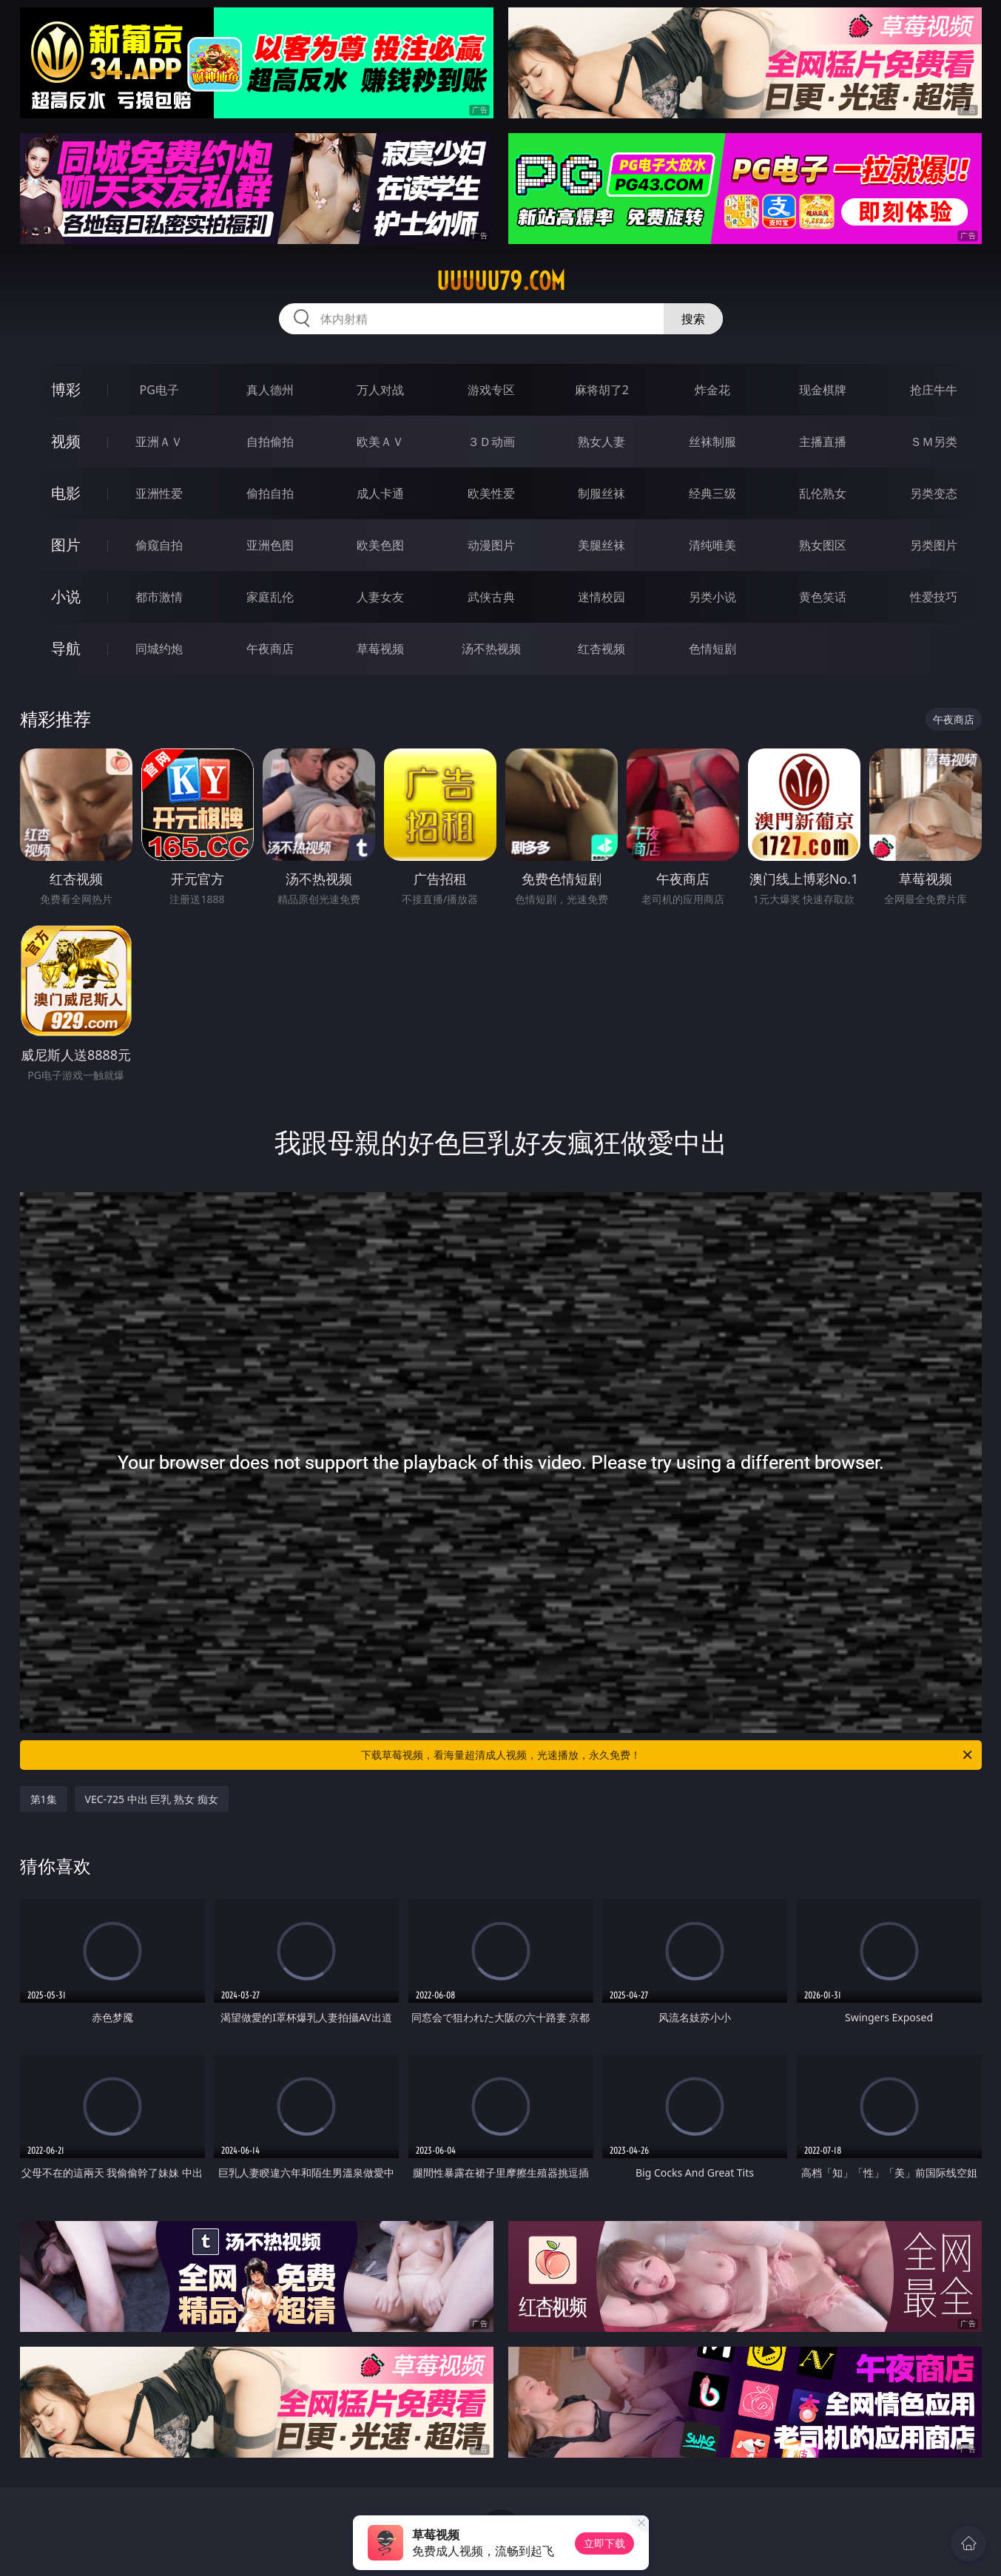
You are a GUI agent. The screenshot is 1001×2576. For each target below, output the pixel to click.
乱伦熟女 (822, 493)
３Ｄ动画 (491, 441)
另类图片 (933, 545)
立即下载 (604, 2543)
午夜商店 (270, 648)
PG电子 (159, 390)
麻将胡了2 (602, 390)
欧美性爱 (491, 493)
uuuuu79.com (501, 281)
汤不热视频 (491, 648)
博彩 (66, 389)
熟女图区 (822, 545)
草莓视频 (380, 648)
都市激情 (159, 597)
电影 (66, 493)
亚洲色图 (270, 545)
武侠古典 (491, 597)
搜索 (693, 319)
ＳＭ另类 (933, 441)
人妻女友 (380, 597)
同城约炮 (159, 648)
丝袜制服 (712, 441)
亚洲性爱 (159, 493)
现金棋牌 (822, 390)
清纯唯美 (712, 545)
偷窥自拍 (159, 545)
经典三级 (712, 493)
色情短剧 (712, 648)
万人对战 (380, 390)
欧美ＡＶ (380, 441)
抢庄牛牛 (933, 390)
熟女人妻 (601, 441)
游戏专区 (491, 390)
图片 (66, 545)
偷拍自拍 (270, 493)
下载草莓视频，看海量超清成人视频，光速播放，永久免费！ (667, 1755)
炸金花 (712, 390)
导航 (66, 648)
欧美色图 (380, 545)
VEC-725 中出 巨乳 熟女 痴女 (151, 1799)
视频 (66, 441)
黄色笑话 (822, 597)
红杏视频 (601, 648)
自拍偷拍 (270, 441)
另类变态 (933, 493)
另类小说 (712, 597)
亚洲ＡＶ (159, 441)
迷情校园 (601, 597)
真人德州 (270, 390)
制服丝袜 (601, 493)
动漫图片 (491, 545)
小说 (66, 596)
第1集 (43, 1799)
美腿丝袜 (601, 545)
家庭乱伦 (270, 597)
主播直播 (822, 441)
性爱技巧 (933, 597)
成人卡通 (380, 493)
